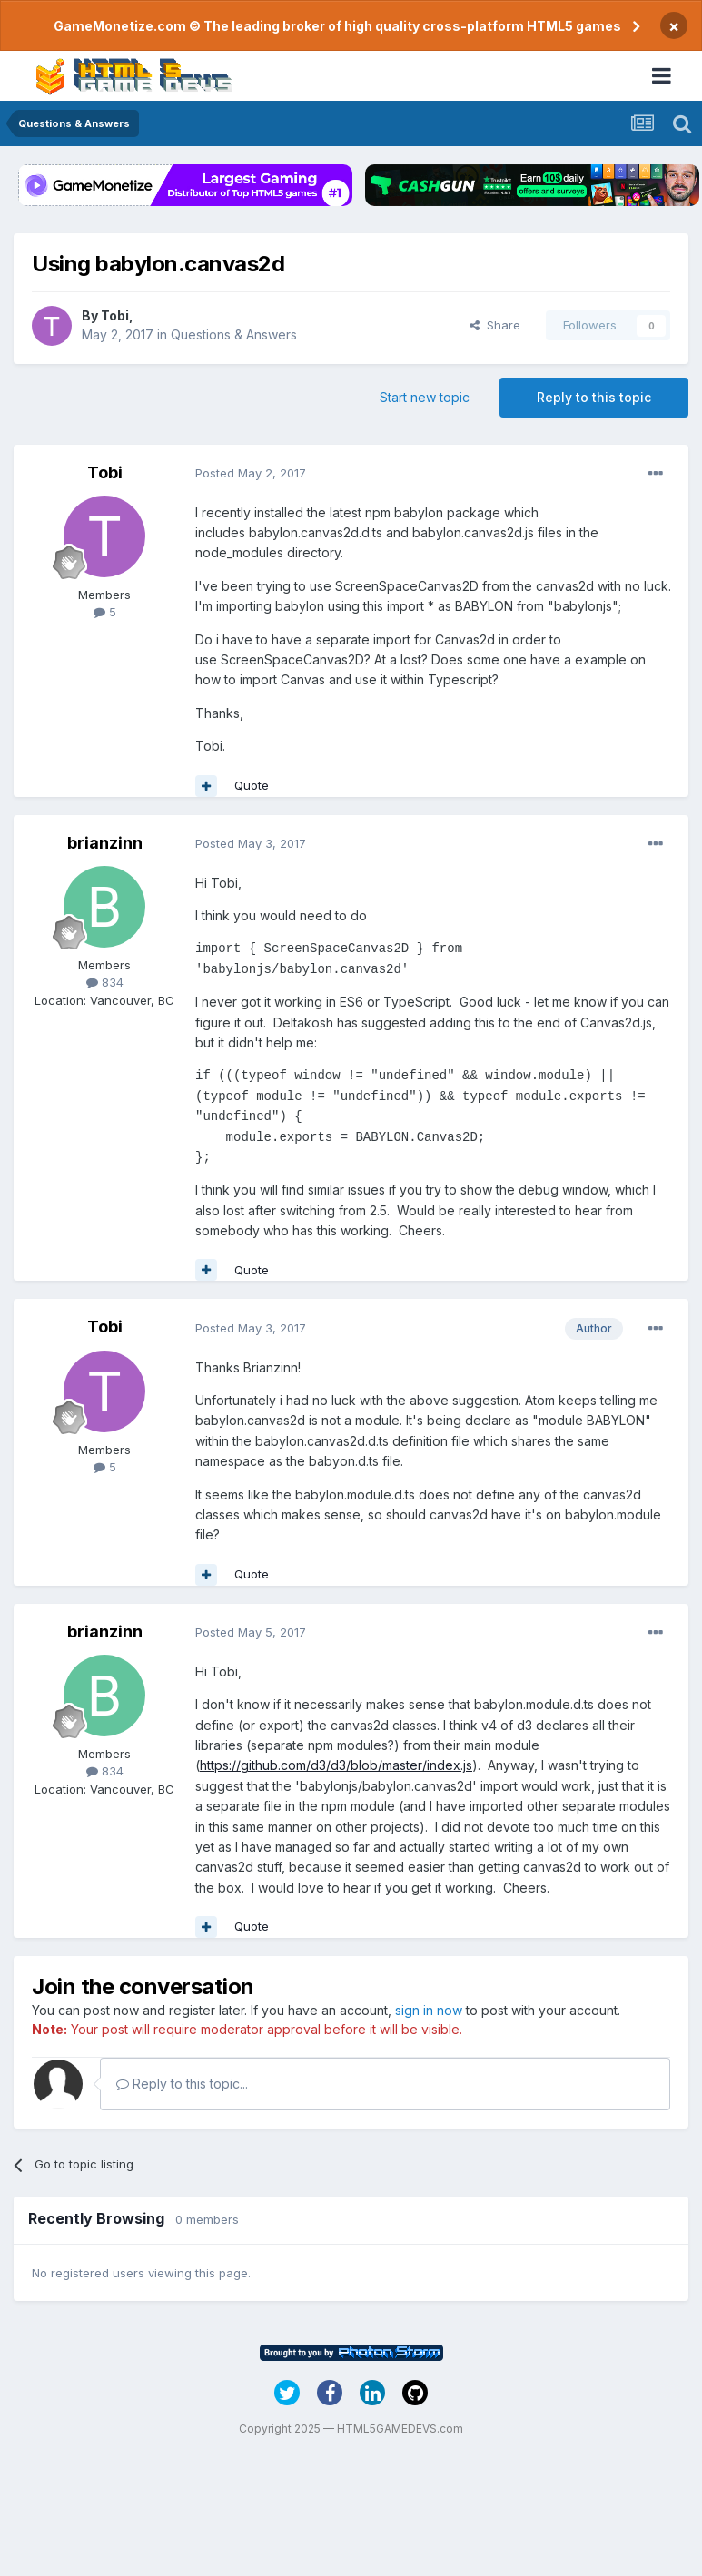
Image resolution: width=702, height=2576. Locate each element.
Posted (250, 473)
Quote (251, 785)
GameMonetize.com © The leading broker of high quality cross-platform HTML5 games (337, 26)
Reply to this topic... (182, 2083)
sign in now (428, 2010)
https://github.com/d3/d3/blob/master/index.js (336, 1765)
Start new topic (425, 397)
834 (105, 982)
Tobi (115, 315)
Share (495, 325)
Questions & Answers (234, 334)
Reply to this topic (594, 397)
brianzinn (105, 842)
